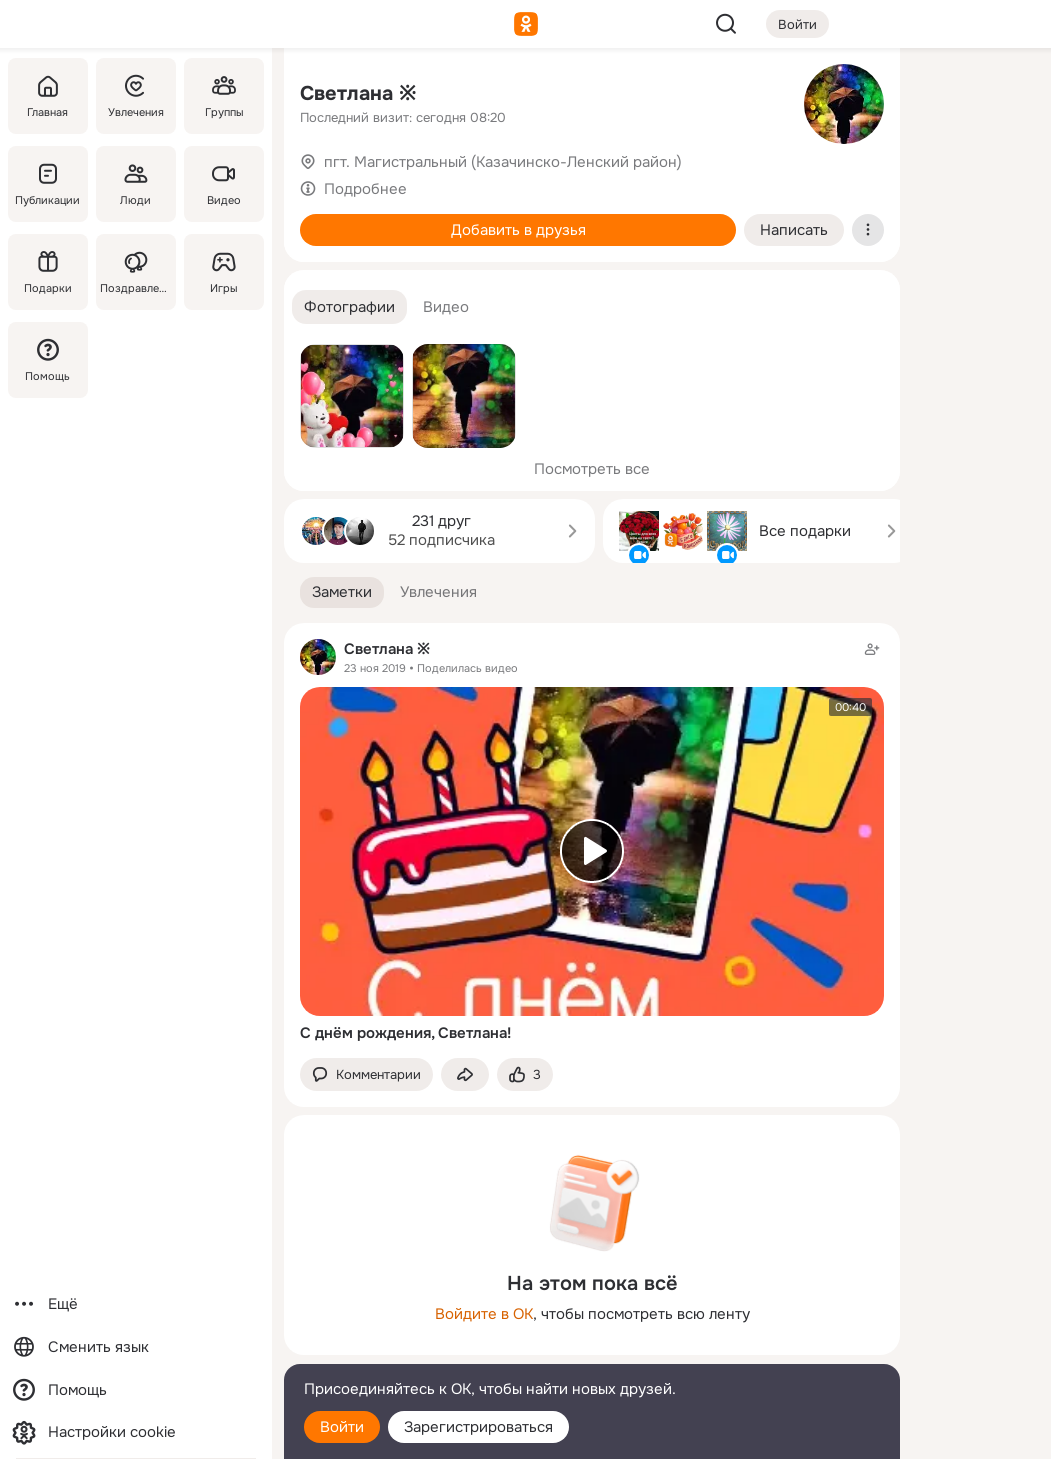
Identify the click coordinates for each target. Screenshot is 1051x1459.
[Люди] (136, 184)
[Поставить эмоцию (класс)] (525, 1074)
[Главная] (48, 96)
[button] (349, 307)
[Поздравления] (136, 272)
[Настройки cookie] (136, 1432)
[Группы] (224, 96)
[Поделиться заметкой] (465, 1074)
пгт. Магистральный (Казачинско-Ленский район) (503, 162)
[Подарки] (48, 272)
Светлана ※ (358, 93)
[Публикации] (48, 184)
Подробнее (365, 189)
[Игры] (224, 272)
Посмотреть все (592, 469)
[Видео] (224, 184)
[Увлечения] (136, 96)
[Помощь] (48, 360)
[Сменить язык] (136, 1347)
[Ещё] (136, 1304)
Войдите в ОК (484, 1314)
